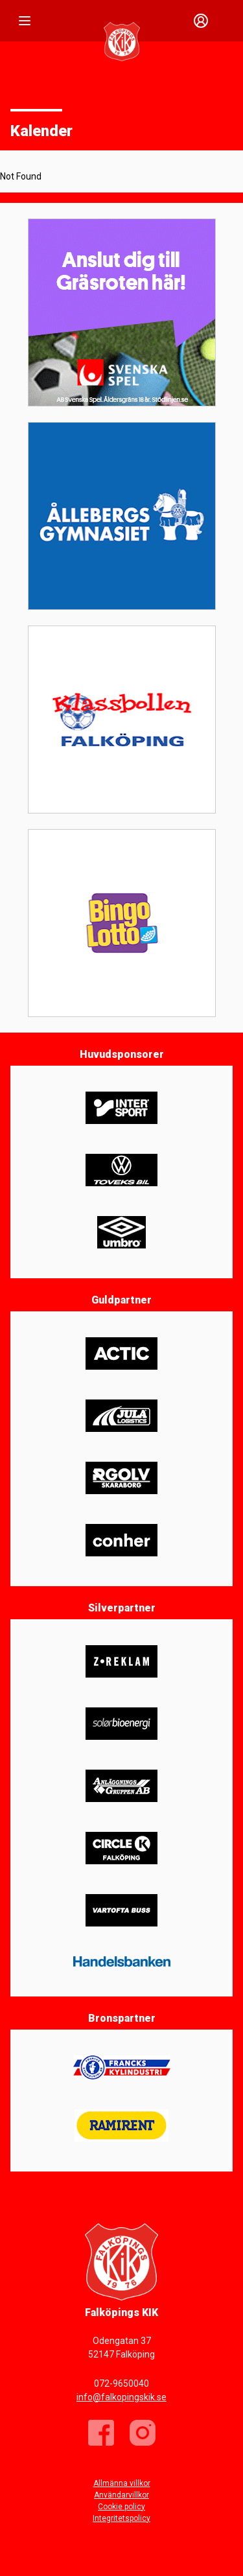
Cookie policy (121, 2506)
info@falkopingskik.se (121, 2397)
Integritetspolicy (121, 2518)
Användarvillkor (121, 2495)
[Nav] (25, 21)
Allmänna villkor (121, 2483)
